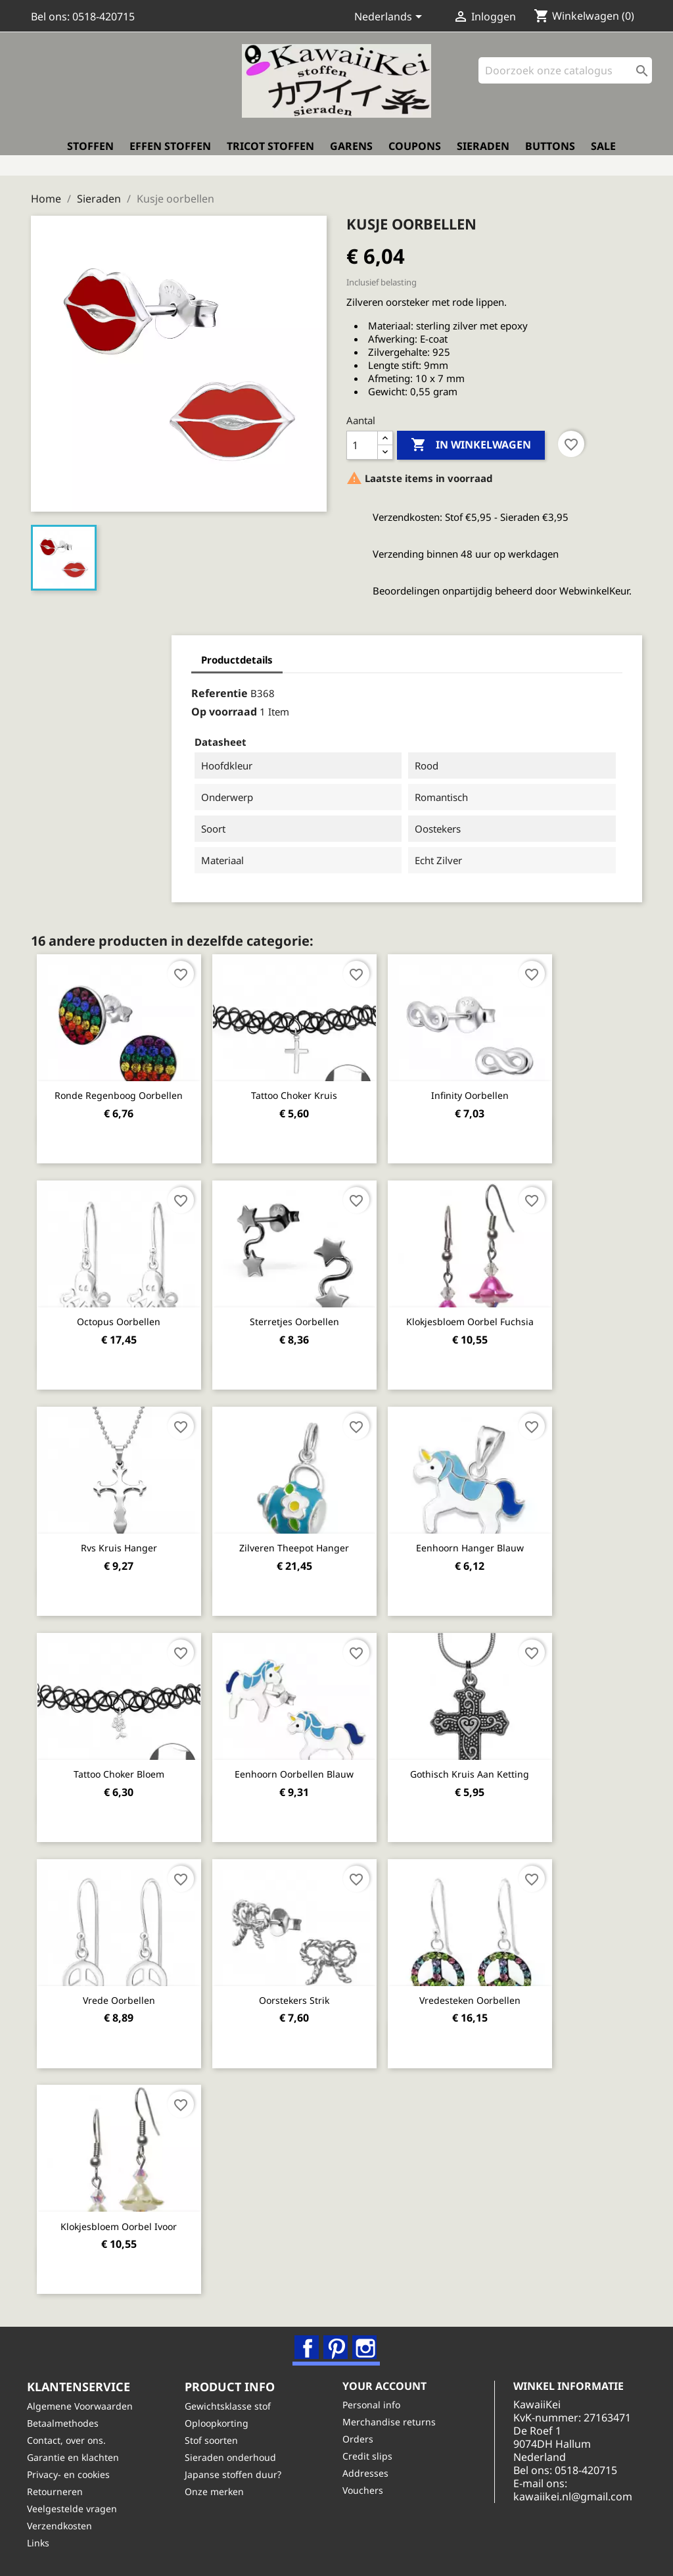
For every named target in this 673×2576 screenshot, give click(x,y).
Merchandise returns (393, 2421)
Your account (388, 2385)
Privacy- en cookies (72, 2473)
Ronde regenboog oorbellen (122, 1088)
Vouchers (366, 2489)
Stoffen (90, 154)
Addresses (369, 2472)
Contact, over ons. (70, 2439)
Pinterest (337, 2340)
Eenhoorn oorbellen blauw (303, 1765)
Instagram (366, 2340)
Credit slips (371, 2455)
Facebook (308, 2340)
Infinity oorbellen (484, 1088)
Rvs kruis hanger (121, 1540)
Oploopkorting (220, 2422)
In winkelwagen (471, 439)
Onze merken (218, 2491)
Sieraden (483, 154)
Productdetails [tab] (116, 653)
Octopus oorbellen (122, 1314)
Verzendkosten (63, 2525)
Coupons (414, 154)
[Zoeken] (565, 79)
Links (42, 2542)
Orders (361, 2438)
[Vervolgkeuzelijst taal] (390, 18)
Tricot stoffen (270, 154)
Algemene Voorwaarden (84, 2405)
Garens (351, 154)
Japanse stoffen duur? (237, 2473)
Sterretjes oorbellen (303, 1314)
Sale (603, 154)
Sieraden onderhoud (234, 2456)
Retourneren (59, 2491)
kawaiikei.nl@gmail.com (586, 2509)
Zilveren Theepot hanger (303, 1540)
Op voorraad (103, 705)
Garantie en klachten (77, 2456)
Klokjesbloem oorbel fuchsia (484, 1314)
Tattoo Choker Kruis (303, 1088)
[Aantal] (362, 439)
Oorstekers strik (303, 1991)
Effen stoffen (170, 154)
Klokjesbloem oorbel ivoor (122, 2216)
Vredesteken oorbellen (484, 1991)
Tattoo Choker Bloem (121, 1765)
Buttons (550, 154)
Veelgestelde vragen (76, 2508)
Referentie (98, 687)
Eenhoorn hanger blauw (484, 1540)
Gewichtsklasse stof (232, 2405)
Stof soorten (215, 2439)
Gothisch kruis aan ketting (484, 1765)
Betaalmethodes (67, 2422)
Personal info (375, 2404)
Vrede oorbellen (121, 1991)
